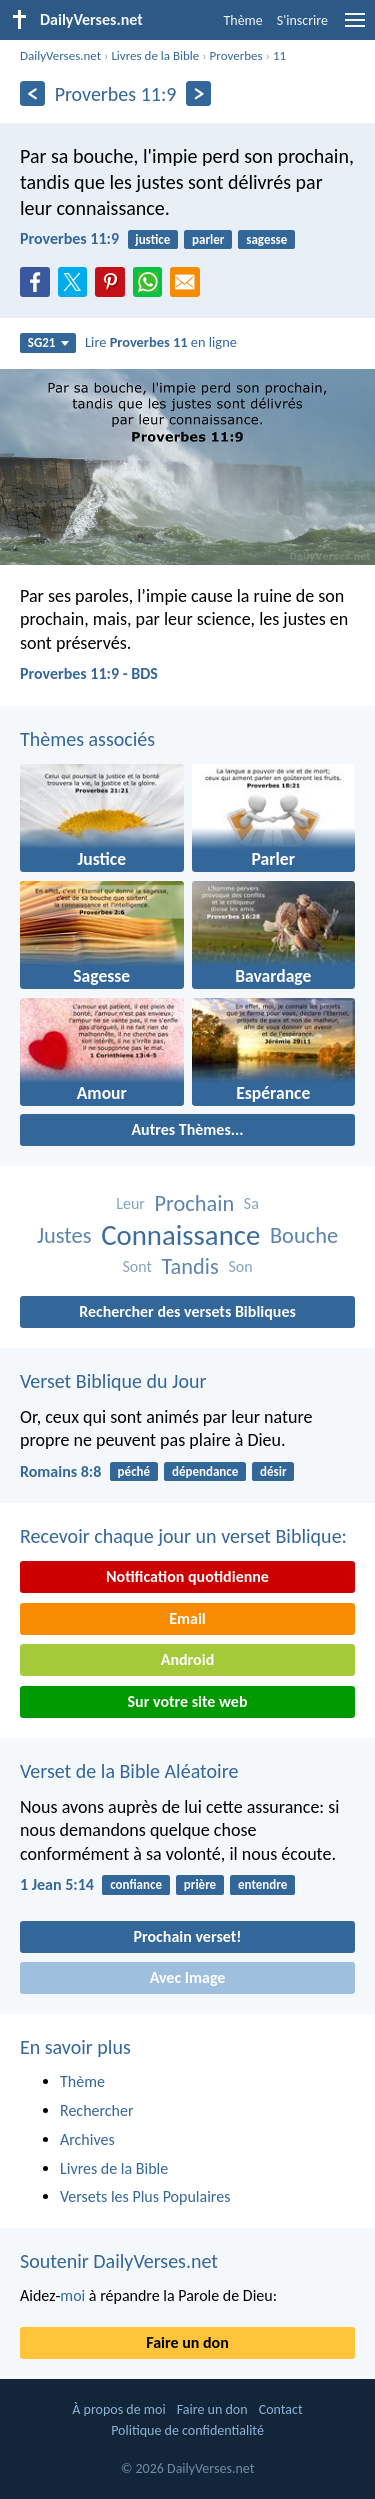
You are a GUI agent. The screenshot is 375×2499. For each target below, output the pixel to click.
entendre (262, 1884)
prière (200, 1884)
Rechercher (97, 2110)
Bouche (304, 1235)
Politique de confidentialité (187, 2430)
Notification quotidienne (187, 1576)
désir (273, 1471)
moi (72, 2295)
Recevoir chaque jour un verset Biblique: (183, 1536)
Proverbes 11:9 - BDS (89, 673)
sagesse (266, 239)
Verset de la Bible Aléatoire (129, 1771)
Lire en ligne (161, 342)
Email (187, 1618)
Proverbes (236, 55)
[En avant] (198, 93)
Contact (281, 2409)
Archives (87, 2139)
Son (240, 1266)
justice (152, 239)
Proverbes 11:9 (69, 238)
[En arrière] (32, 93)
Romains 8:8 (60, 1471)
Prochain (194, 1203)
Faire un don (187, 2342)
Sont (136, 1266)
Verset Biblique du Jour (113, 1381)
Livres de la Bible (155, 55)
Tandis (189, 1266)
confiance (136, 1884)
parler (208, 239)
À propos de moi (118, 2409)
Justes (64, 1235)
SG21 (48, 342)
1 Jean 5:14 (57, 1884)
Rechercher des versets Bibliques (187, 1311)
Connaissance (180, 1235)
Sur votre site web (188, 1701)
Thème (242, 20)
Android (187, 1659)
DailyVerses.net (60, 55)
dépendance (205, 1471)
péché (134, 1471)
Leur (130, 1203)
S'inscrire (302, 20)
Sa (251, 1203)
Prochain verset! (188, 1936)
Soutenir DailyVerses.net (119, 2261)
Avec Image (188, 1977)
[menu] (355, 27)
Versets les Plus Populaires (145, 2196)
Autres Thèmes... (187, 1129)
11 (279, 55)
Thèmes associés (87, 739)
